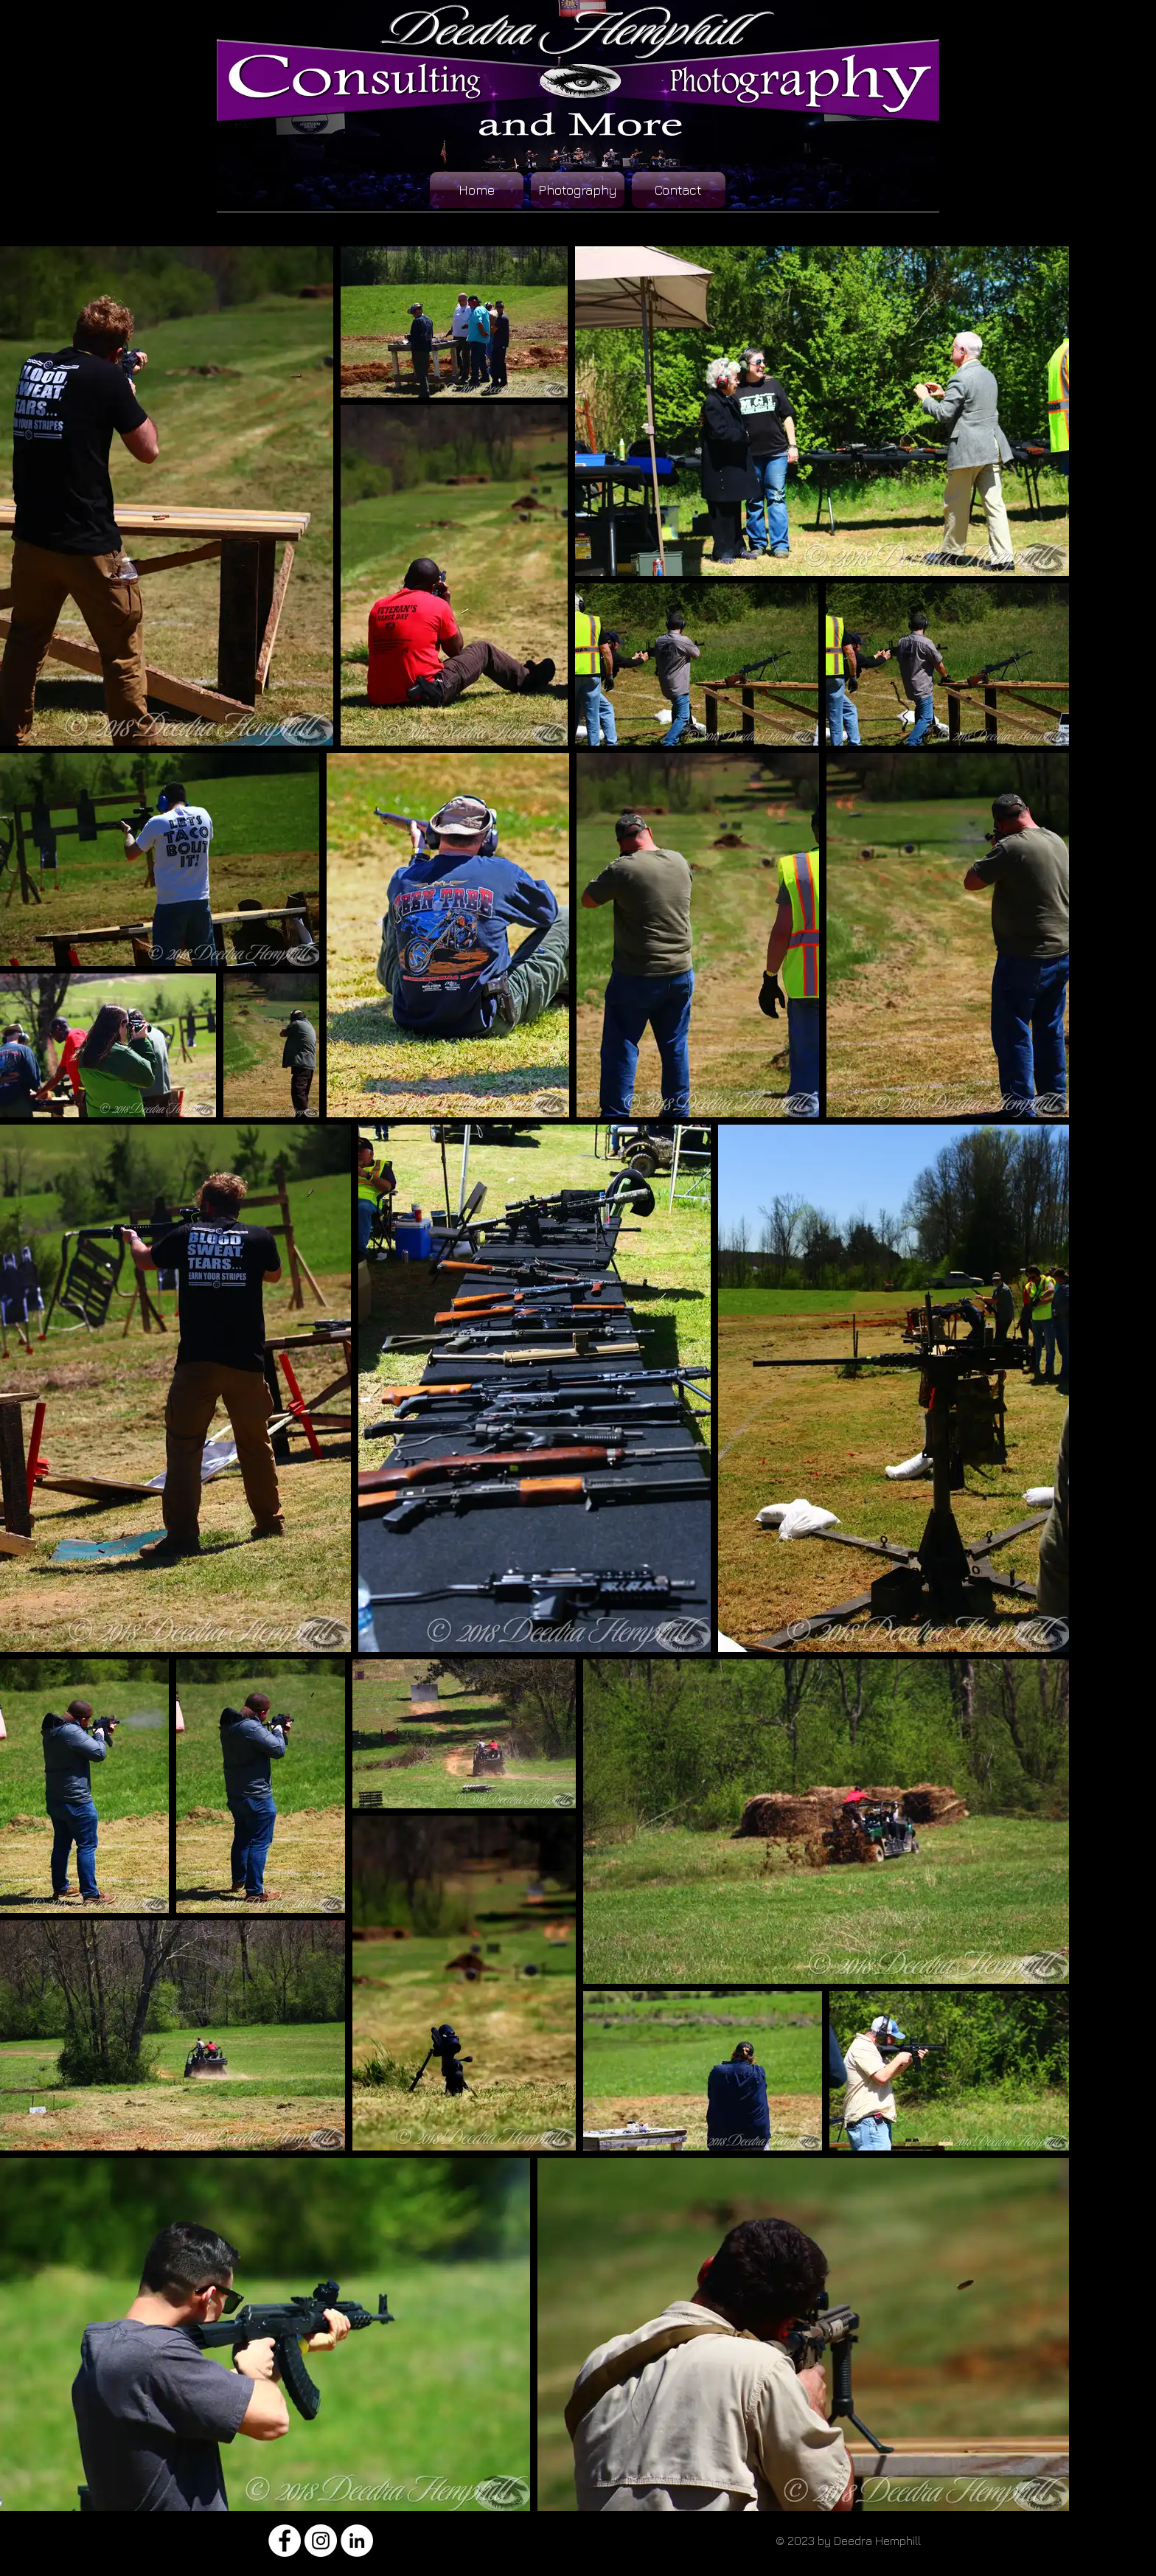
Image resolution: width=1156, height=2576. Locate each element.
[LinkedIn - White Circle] (357, 2540)
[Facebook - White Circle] (284, 2540)
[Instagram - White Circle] (320, 2540)
